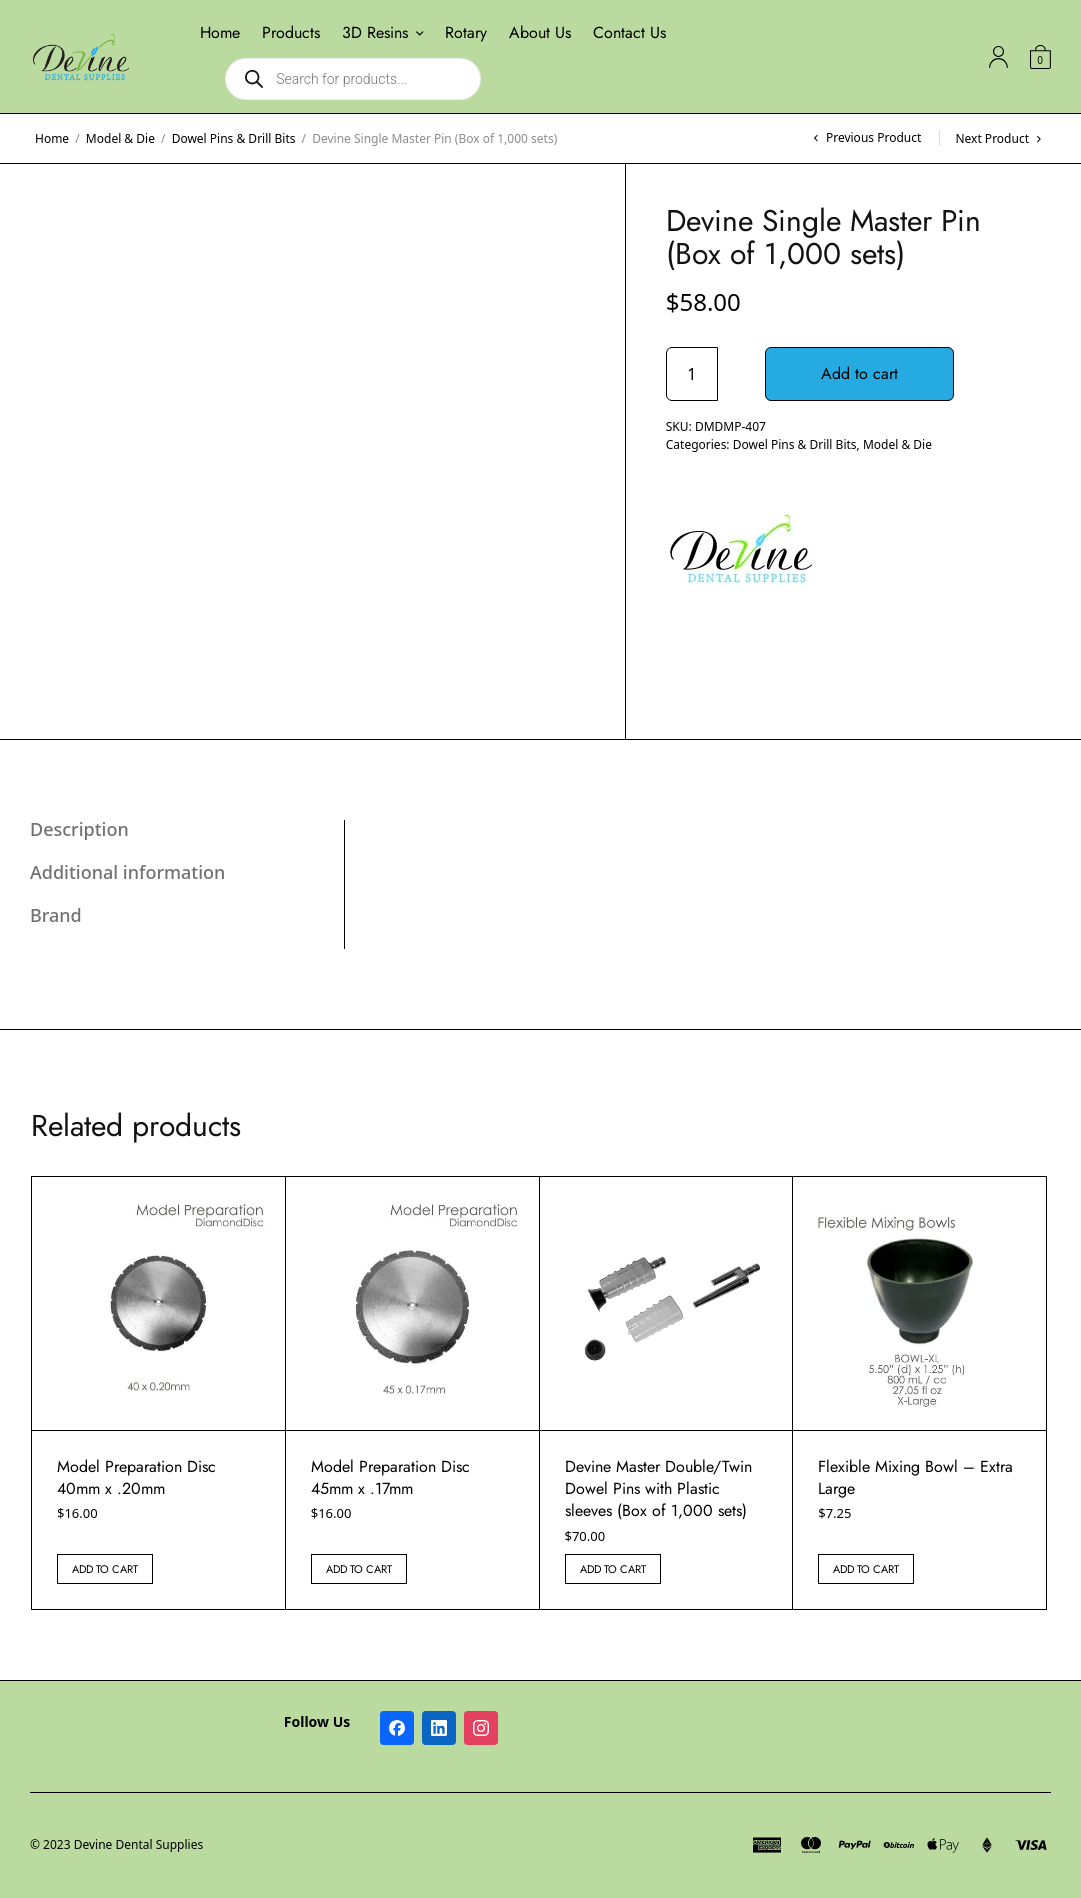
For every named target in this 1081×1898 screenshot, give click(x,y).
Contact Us (629, 32)
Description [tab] (79, 829)
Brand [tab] (56, 915)
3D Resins (375, 32)
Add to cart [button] (105, 1569)
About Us (540, 32)
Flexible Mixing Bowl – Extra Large (915, 1477)
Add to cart (859, 373)
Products (291, 32)
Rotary (466, 32)
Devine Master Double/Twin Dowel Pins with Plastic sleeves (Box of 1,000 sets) (658, 1489)
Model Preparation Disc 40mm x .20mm (136, 1477)
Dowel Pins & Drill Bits (234, 138)
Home (220, 32)
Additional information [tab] (127, 872)
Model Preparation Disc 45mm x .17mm (390, 1477)
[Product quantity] (692, 374)
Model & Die (120, 138)
